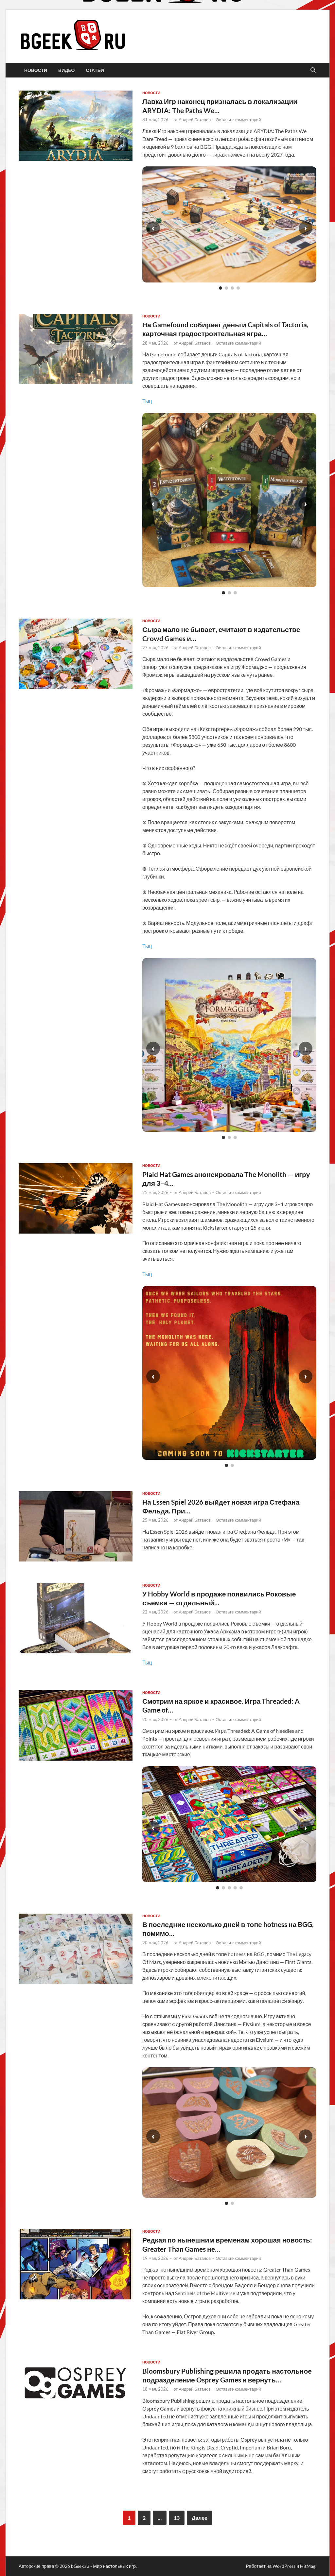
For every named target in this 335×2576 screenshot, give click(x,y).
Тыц (147, 401)
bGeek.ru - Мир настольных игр (103, 2566)
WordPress (284, 2566)
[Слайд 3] (232, 288)
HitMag (307, 2566)
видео (66, 70)
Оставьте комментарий (238, 119)
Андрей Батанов (195, 119)
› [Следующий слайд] (305, 228)
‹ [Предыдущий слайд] (153, 228)
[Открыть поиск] (313, 70)
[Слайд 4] (238, 288)
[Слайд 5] (241, 1887)
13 (177, 2518)
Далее (199, 2518)
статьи (95, 70)
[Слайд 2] (226, 288)
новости (35, 70)
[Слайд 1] (220, 288)
